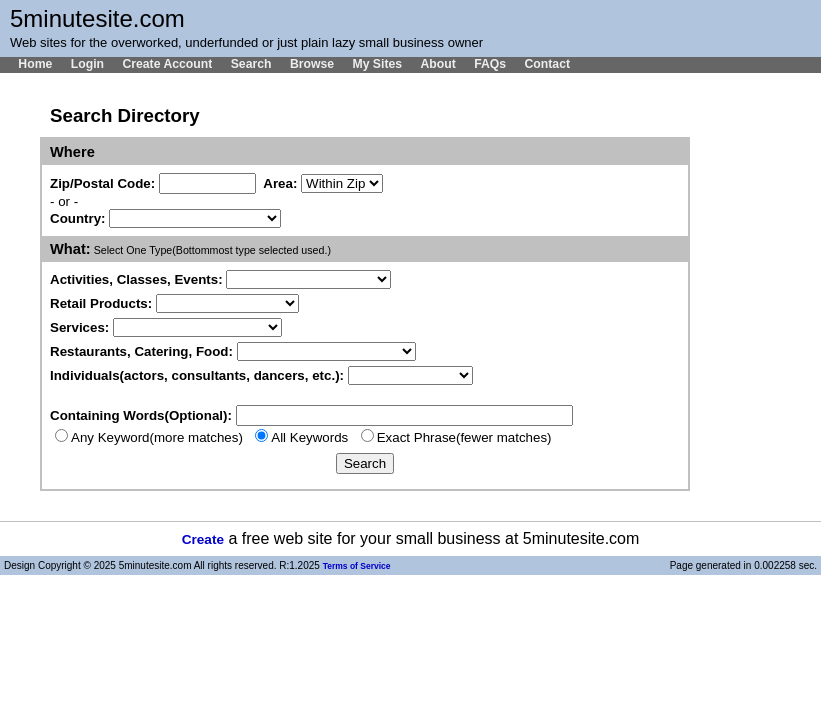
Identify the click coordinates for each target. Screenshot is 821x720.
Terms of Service (357, 566)
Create (203, 539)
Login (87, 64)
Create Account (167, 64)
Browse (312, 64)
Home (35, 64)
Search (251, 64)
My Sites (377, 64)
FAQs (490, 64)
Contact (547, 64)
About (437, 64)
